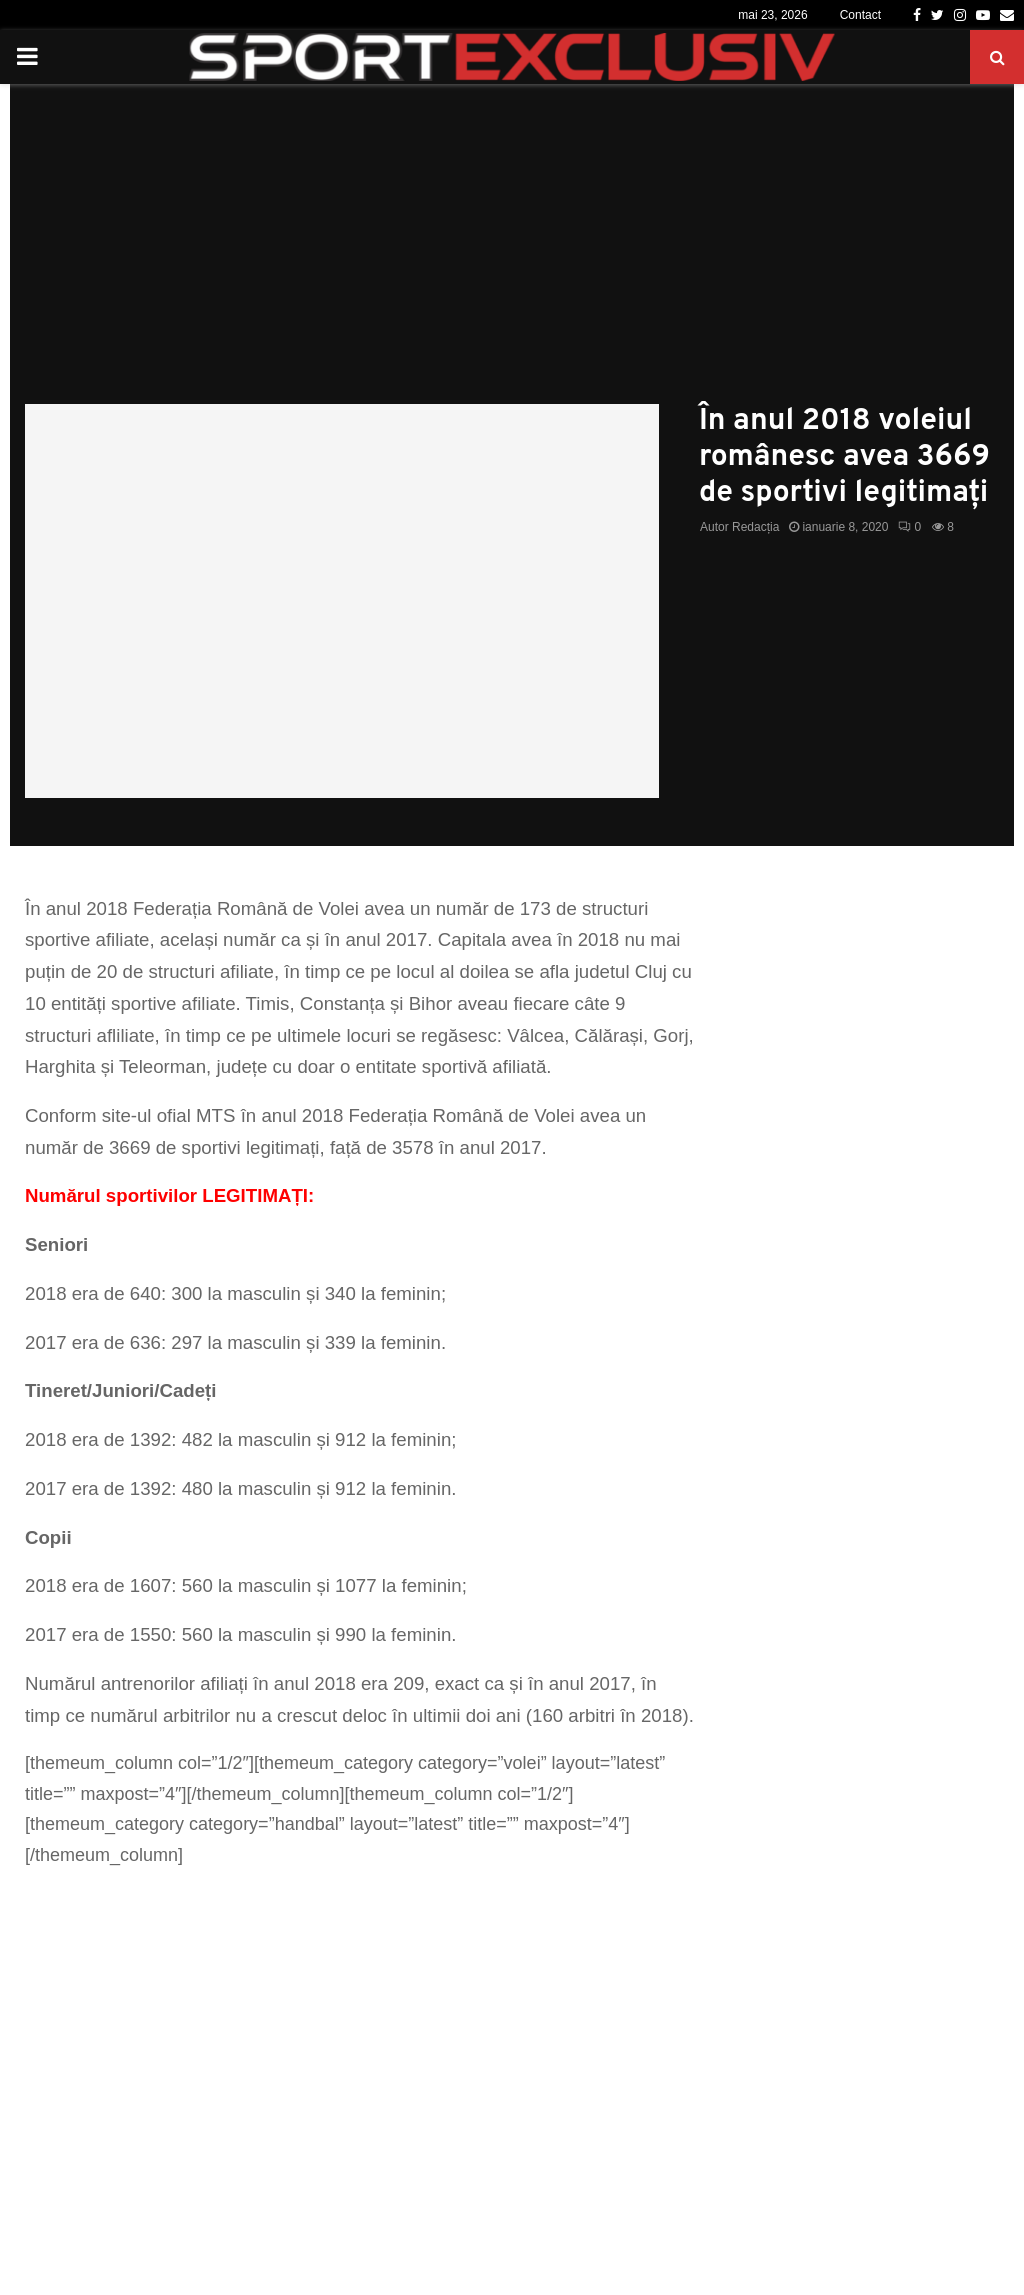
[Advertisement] (512, 254)
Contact (860, 15)
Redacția (755, 527)
